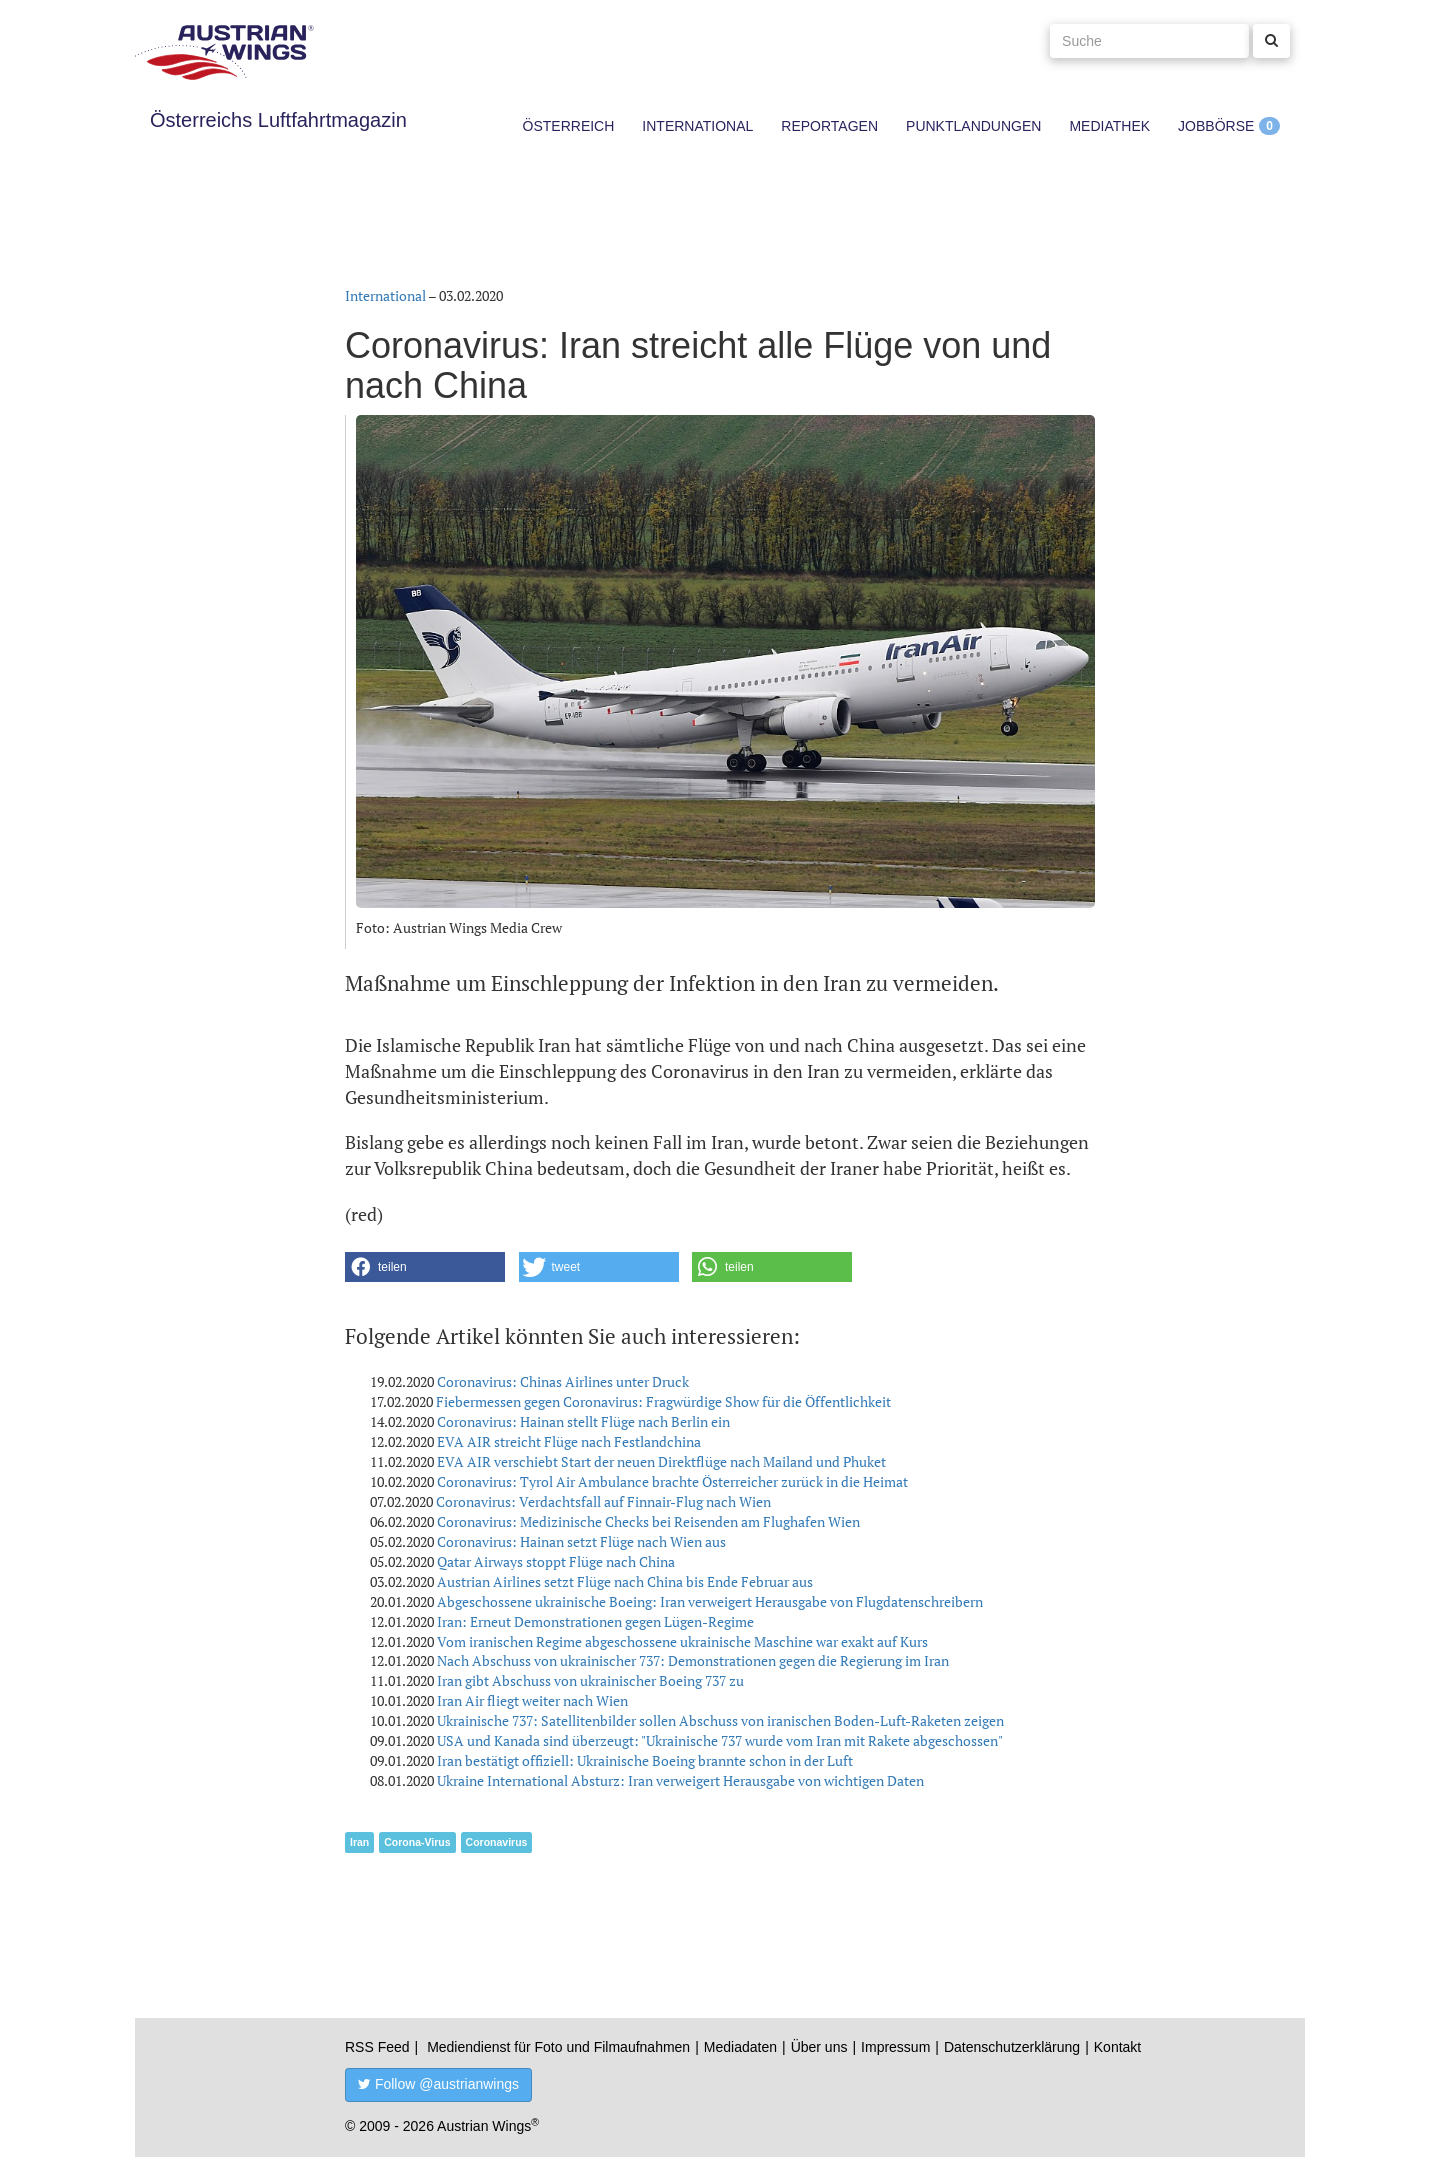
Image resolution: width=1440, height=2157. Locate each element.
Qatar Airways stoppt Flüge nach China (556, 1561)
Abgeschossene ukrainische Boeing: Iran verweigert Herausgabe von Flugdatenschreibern (710, 1601)
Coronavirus (497, 1842)
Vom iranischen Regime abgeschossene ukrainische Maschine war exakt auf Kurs (682, 1641)
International (697, 126)
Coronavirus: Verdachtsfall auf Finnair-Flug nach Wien (603, 1501)
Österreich (569, 126)
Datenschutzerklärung (1012, 2047)
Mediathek (1109, 126)
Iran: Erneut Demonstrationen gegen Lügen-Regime (595, 1621)
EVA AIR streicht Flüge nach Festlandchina (569, 1441)
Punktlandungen (973, 126)
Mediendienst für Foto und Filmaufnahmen (558, 2047)
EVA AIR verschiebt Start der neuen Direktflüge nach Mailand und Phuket (661, 1461)
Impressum (895, 2047)
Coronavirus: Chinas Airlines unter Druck (563, 1381)
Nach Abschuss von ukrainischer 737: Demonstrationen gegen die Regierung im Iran (693, 1660)
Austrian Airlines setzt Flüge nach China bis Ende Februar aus (625, 1581)
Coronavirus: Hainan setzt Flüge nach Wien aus (581, 1541)
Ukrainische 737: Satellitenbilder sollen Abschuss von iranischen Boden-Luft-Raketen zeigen (720, 1720)
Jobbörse (1216, 126)
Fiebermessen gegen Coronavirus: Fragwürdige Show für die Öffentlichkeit (663, 1401)
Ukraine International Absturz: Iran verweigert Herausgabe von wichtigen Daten (680, 1780)
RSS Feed (377, 2047)
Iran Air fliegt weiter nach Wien (532, 1700)
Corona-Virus (417, 1842)
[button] (425, 1267)
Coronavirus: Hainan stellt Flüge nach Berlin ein (583, 1421)
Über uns (819, 2047)
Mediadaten (740, 2047)
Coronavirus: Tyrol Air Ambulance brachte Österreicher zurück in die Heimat (672, 1481)
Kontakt (1117, 2047)
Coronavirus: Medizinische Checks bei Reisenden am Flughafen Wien (648, 1521)
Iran (359, 1842)
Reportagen (829, 126)
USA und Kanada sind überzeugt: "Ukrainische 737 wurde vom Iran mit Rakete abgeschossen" (720, 1740)
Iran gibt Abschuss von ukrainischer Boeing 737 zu (590, 1680)
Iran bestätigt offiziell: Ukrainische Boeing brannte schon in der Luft (645, 1760)
